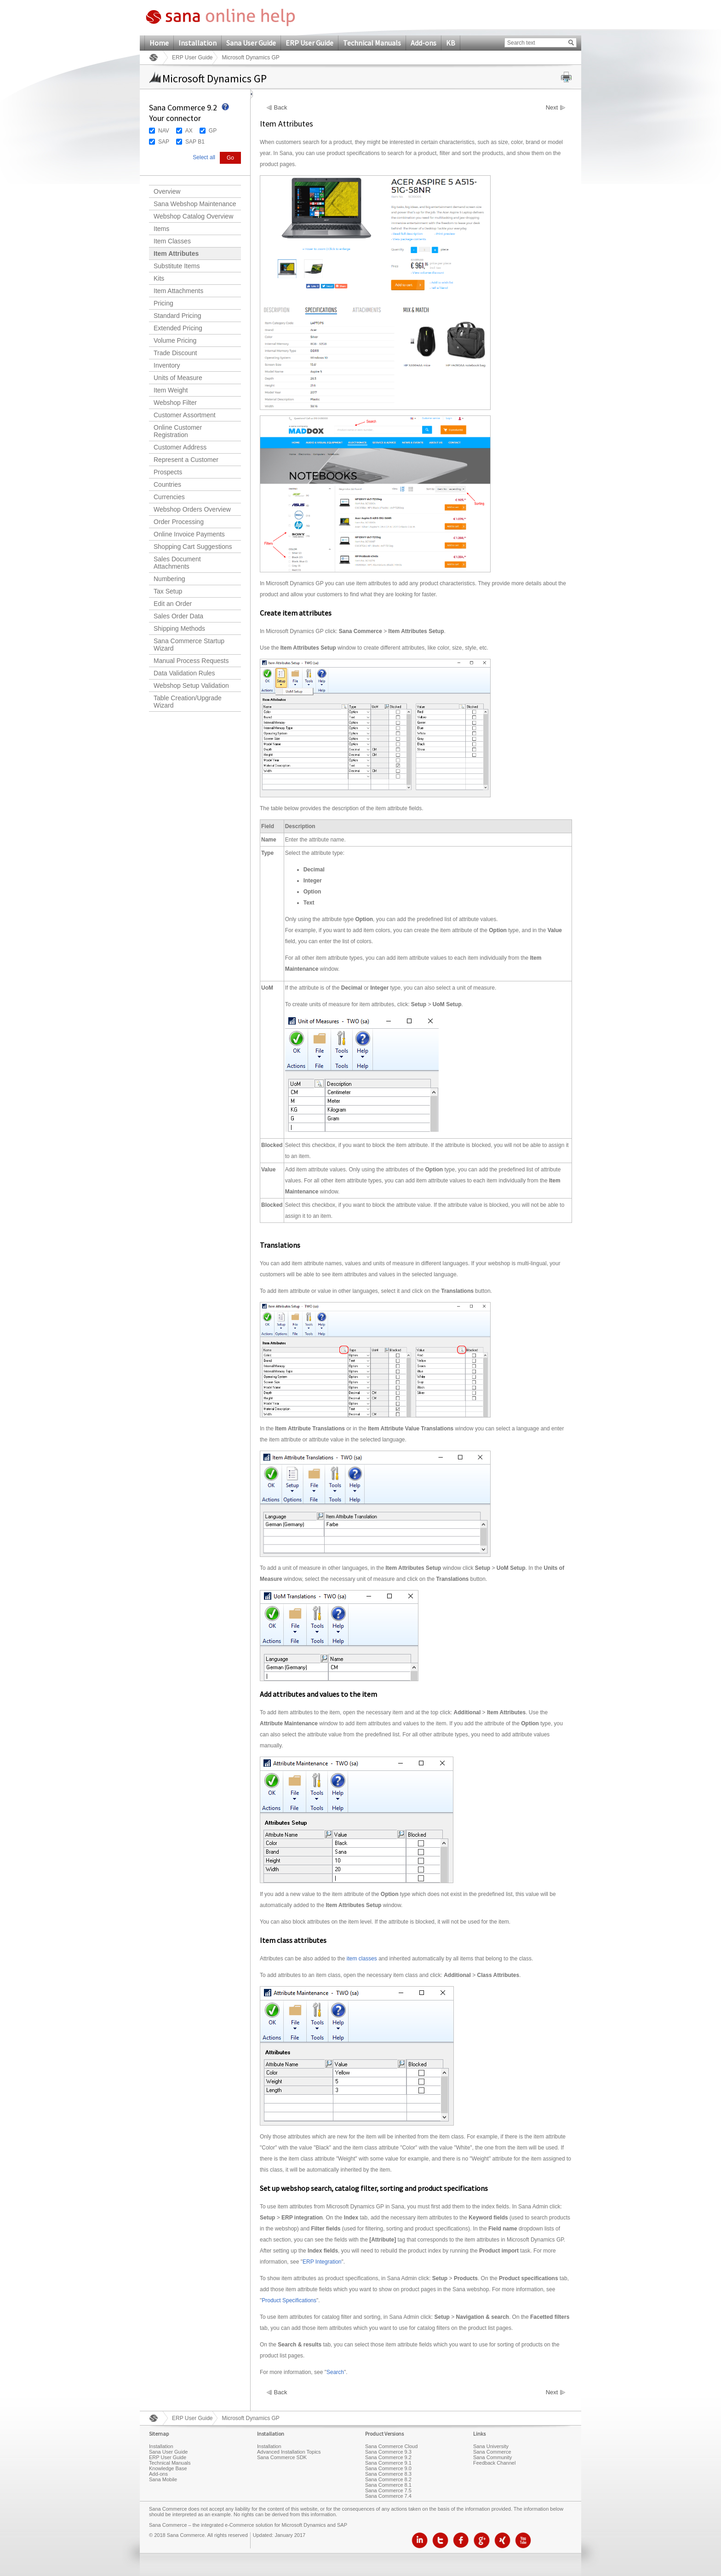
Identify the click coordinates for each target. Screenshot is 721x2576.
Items (161, 228)
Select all (204, 157)
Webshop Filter (175, 402)
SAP (163, 141)
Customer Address (180, 447)
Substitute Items (177, 266)
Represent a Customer (186, 459)
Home (159, 42)
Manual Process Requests (191, 660)
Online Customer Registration (178, 431)
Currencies (169, 497)
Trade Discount (175, 353)
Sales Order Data (178, 616)
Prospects (168, 472)
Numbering (169, 578)
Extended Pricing (178, 328)
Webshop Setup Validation (191, 685)
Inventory (167, 365)
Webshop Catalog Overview (193, 216)
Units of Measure (178, 377)
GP (213, 130)
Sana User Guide (251, 42)
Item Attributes (176, 253)
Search (335, 2372)
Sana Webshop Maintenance (195, 203)
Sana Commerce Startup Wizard (189, 644)
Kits (159, 278)
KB (450, 42)
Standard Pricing (177, 315)
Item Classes (172, 241)
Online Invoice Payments (189, 534)
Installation (197, 42)
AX (189, 130)
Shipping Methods (179, 628)
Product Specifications (289, 2300)
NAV (163, 130)
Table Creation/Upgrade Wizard (188, 701)
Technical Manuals (372, 42)
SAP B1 (195, 141)
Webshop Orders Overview (192, 509)
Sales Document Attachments (177, 562)
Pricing (163, 303)
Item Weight (171, 390)
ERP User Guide (309, 42)
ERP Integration (322, 2262)
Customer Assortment (185, 415)
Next (552, 107)
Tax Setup (168, 591)
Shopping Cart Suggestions (193, 546)
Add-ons (423, 42)
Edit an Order (173, 603)
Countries (167, 484)
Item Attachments (178, 290)
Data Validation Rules (184, 673)
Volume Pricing (175, 340)
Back (280, 107)
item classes (362, 1958)
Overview (167, 191)
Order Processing (179, 521)
